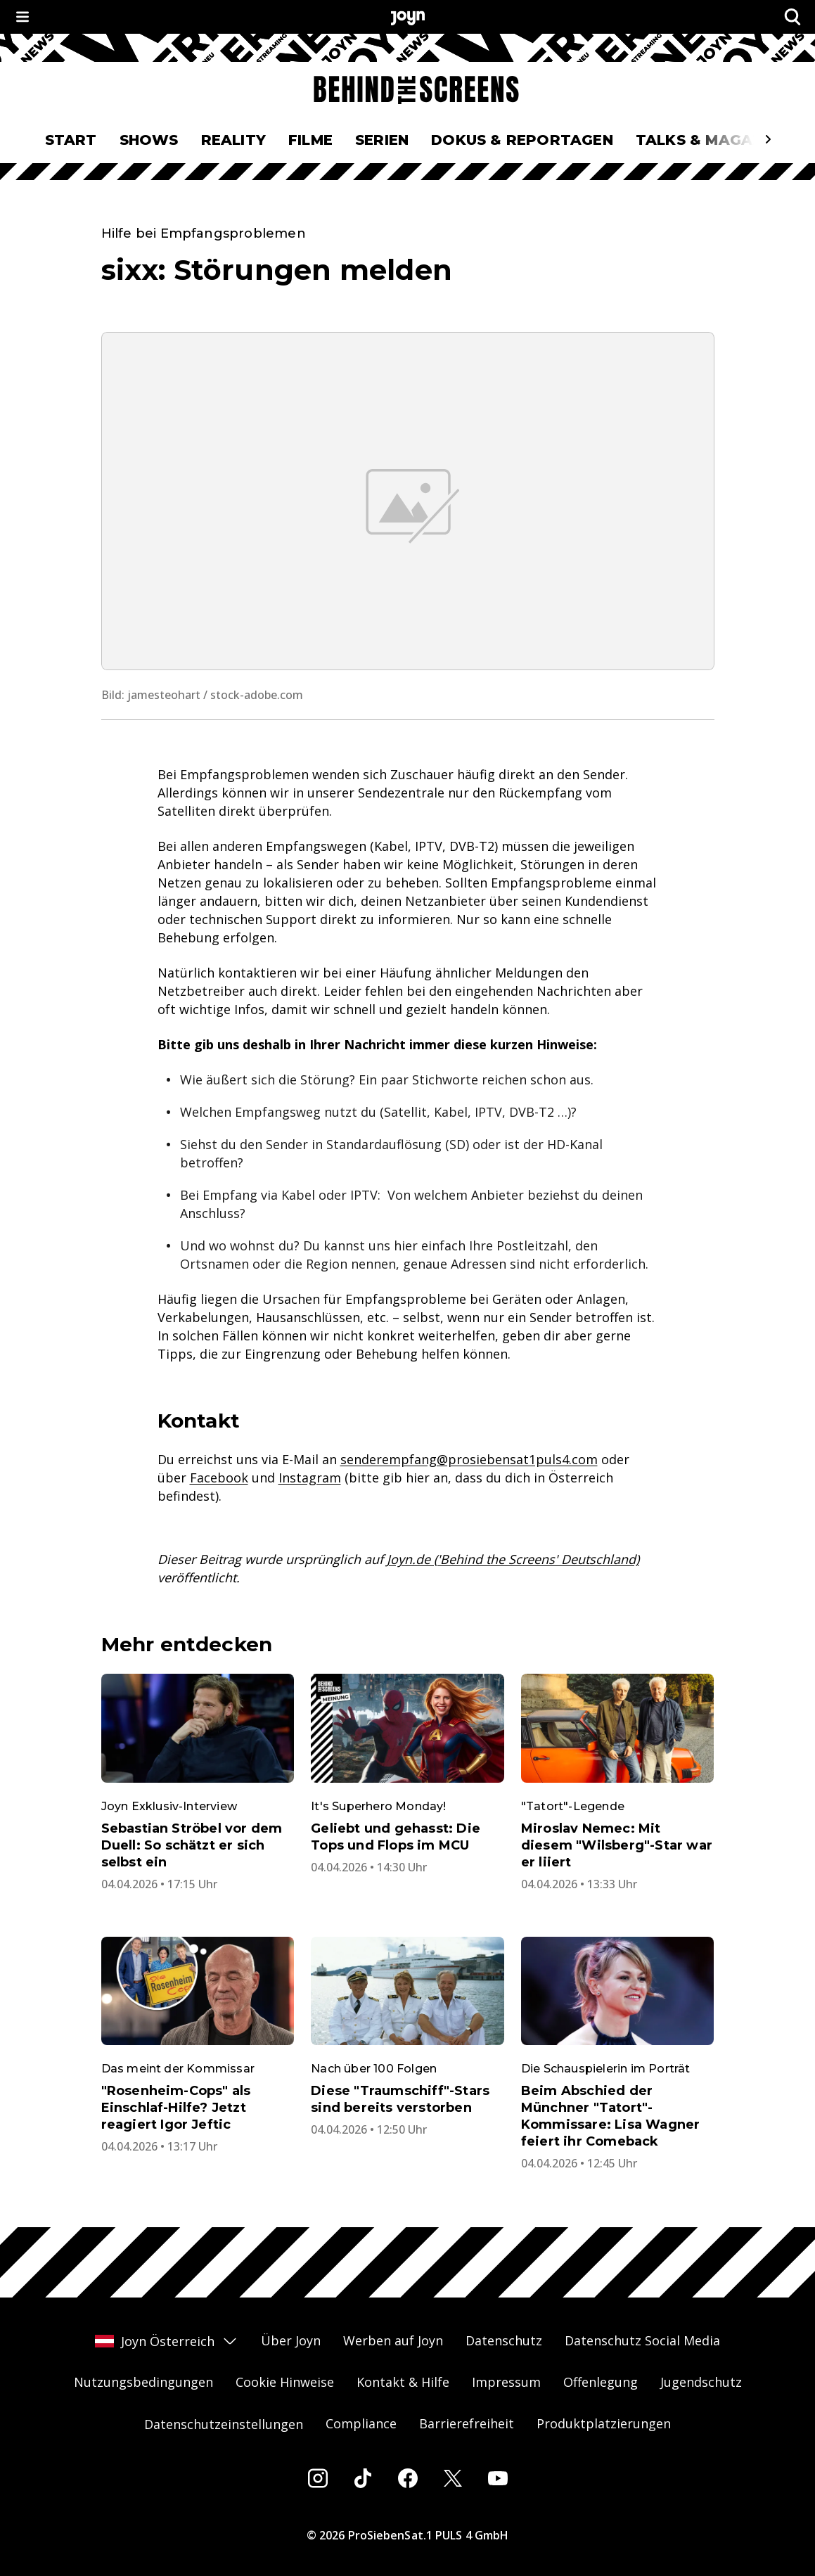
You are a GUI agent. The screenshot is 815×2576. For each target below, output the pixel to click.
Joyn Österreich (166, 2341)
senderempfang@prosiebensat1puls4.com (469, 1459)
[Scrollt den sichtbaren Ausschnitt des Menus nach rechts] (768, 139)
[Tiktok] (363, 2478)
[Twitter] (453, 2478)
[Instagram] (318, 2478)
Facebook (219, 1477)
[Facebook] (408, 2478)
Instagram (309, 1477)
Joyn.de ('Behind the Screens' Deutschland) (513, 1559)
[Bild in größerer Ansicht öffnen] (407, 501)
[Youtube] (498, 2478)
